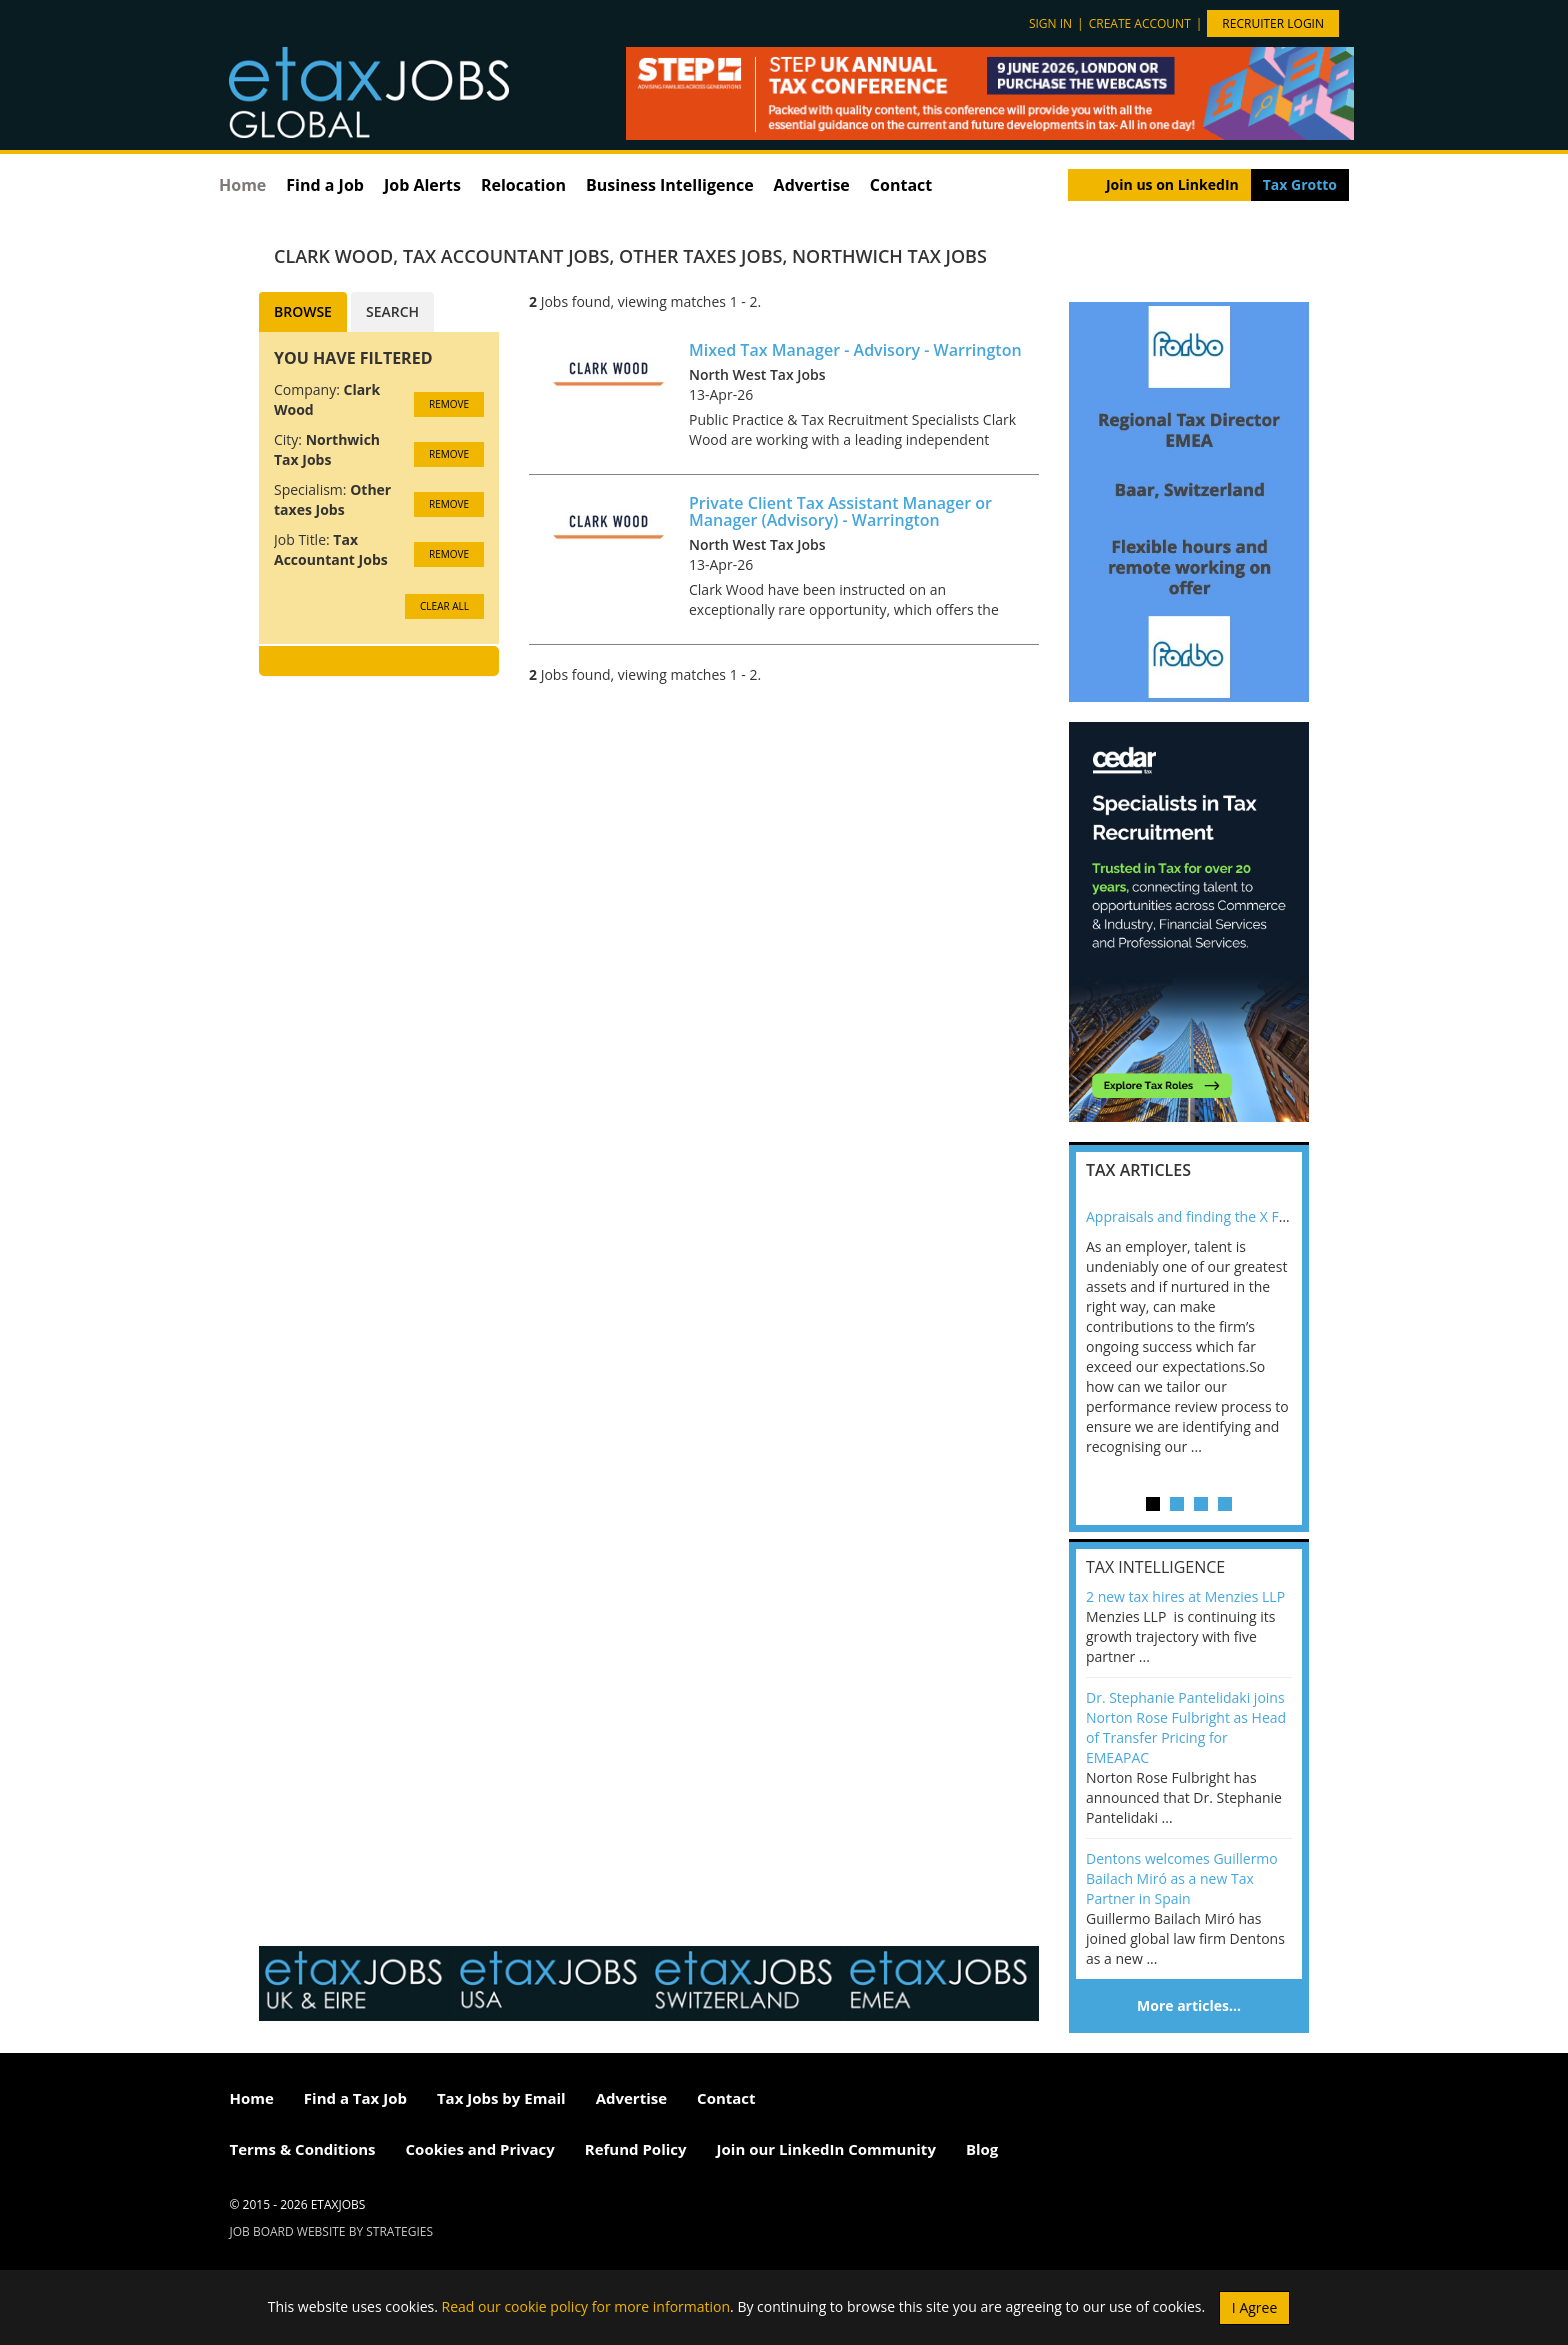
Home (242, 185)
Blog (982, 2149)
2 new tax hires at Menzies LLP (1185, 1596)
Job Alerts (422, 185)
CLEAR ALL (444, 606)
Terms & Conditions (303, 2149)
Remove (449, 404)
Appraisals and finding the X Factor (1199, 1216)
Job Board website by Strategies (332, 2231)
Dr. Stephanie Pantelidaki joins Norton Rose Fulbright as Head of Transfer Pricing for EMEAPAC (1186, 1727)
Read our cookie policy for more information (586, 2305)
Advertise (812, 185)
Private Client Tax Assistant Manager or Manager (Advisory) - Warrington (840, 512)
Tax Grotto (1300, 184)
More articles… (1189, 2005)
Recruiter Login (1273, 23)
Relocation (523, 185)
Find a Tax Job (355, 2098)
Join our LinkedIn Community (826, 2149)
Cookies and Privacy (480, 2149)
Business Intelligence (670, 185)
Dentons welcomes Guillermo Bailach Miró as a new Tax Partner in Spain (1182, 1878)
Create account (1140, 23)
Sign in (1050, 23)
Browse (303, 311)
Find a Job (325, 185)
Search (392, 311)
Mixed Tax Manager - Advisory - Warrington (855, 350)
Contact (901, 185)
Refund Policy (636, 2149)
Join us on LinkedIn (1172, 184)
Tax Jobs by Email (501, 2098)
